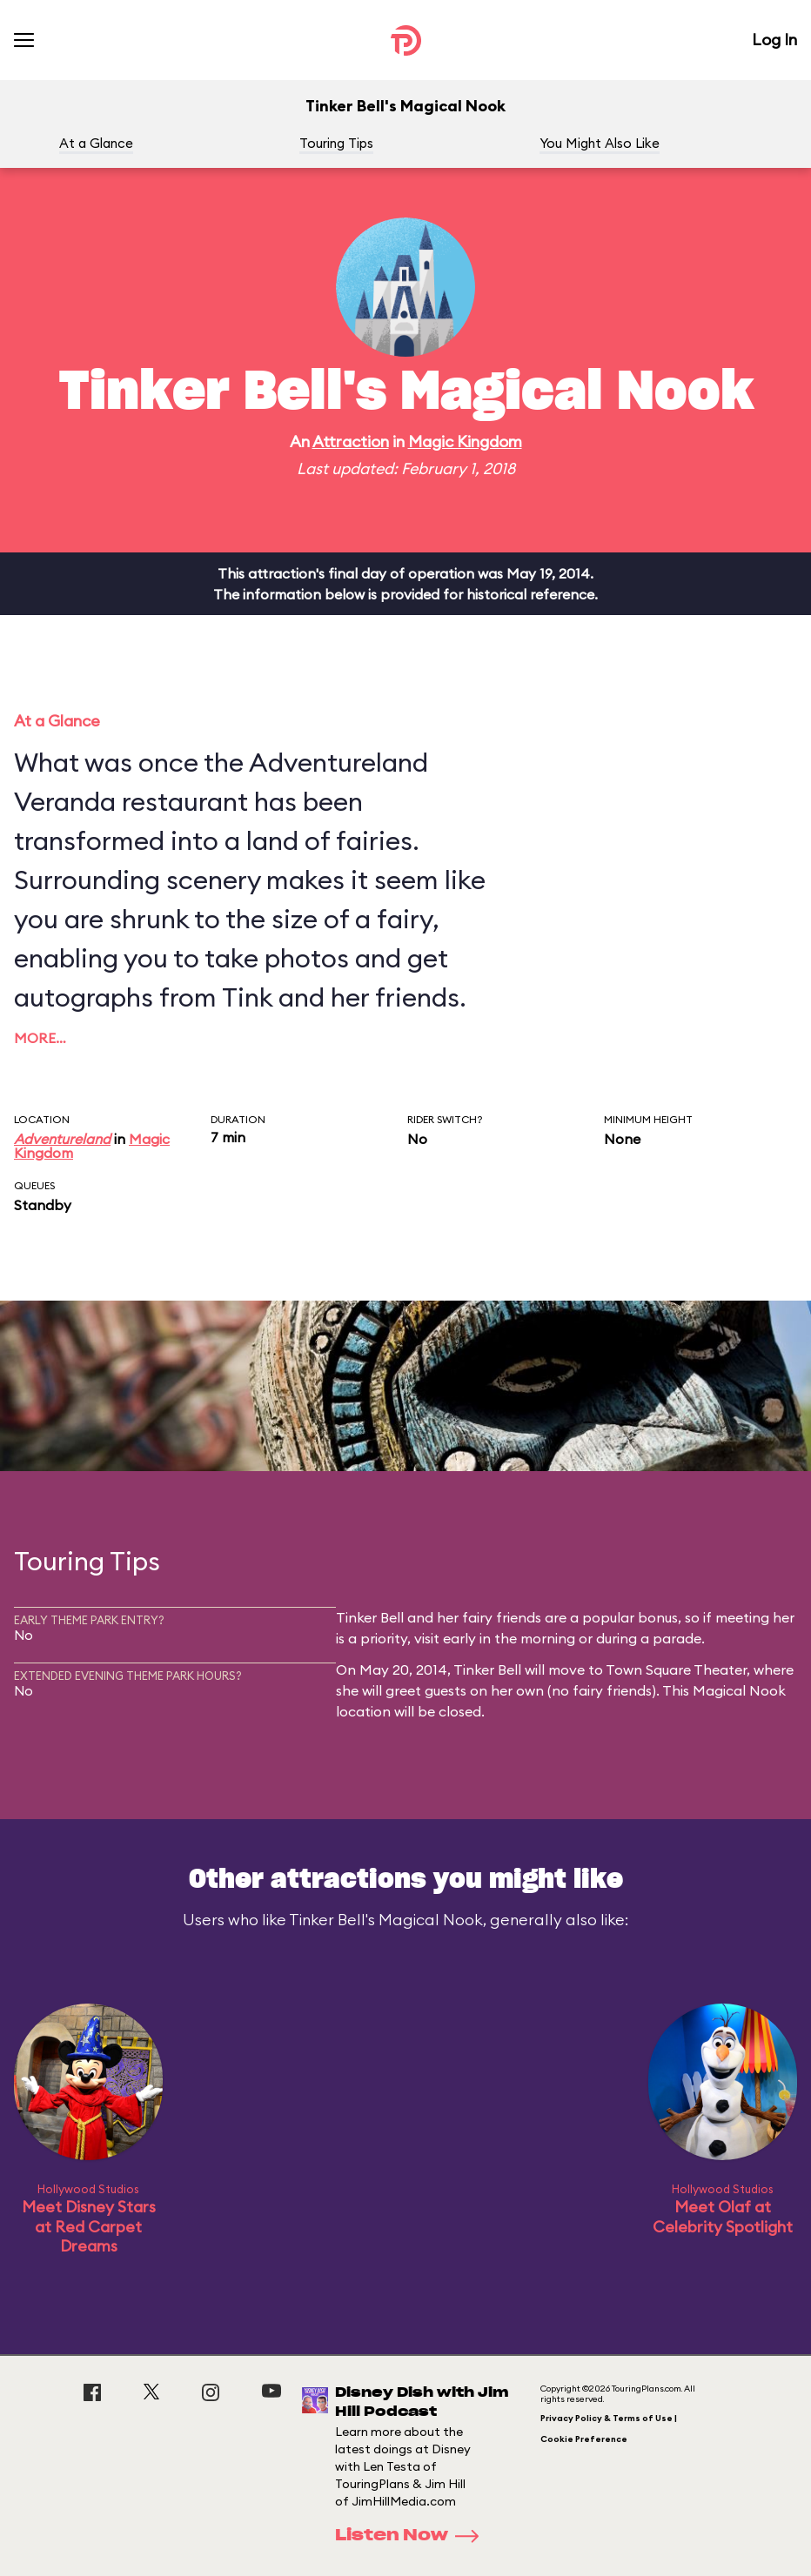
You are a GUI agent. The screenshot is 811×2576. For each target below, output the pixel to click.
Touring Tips (336, 143)
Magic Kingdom (465, 442)
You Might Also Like (600, 143)
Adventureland (62, 1138)
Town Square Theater (676, 1669)
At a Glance (96, 143)
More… (40, 1038)
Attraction (350, 442)
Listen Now (412, 2536)
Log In (774, 40)
